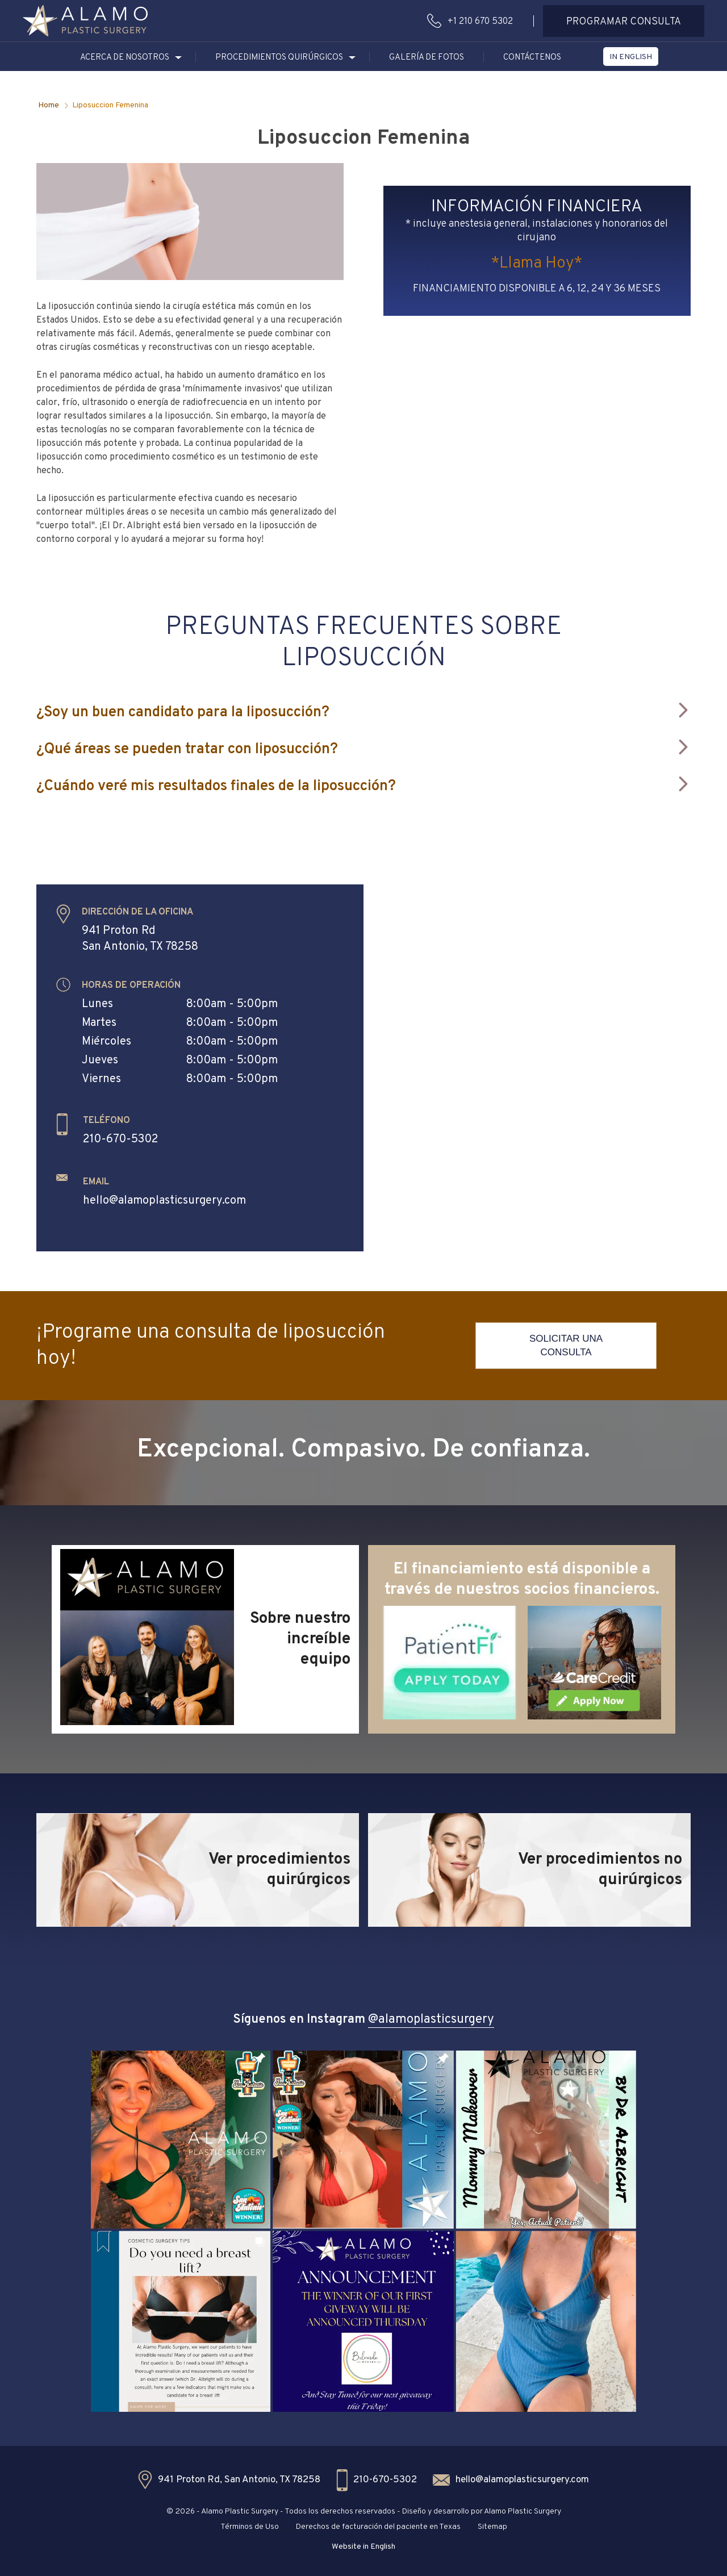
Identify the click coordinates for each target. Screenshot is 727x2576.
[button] (85, 20)
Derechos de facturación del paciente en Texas (378, 2527)
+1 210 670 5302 (480, 21)
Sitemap (492, 2527)
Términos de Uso (249, 2527)
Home (48, 105)
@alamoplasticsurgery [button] (431, 2019)
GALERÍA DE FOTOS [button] (426, 57)
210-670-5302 (120, 1139)
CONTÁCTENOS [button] (532, 57)
